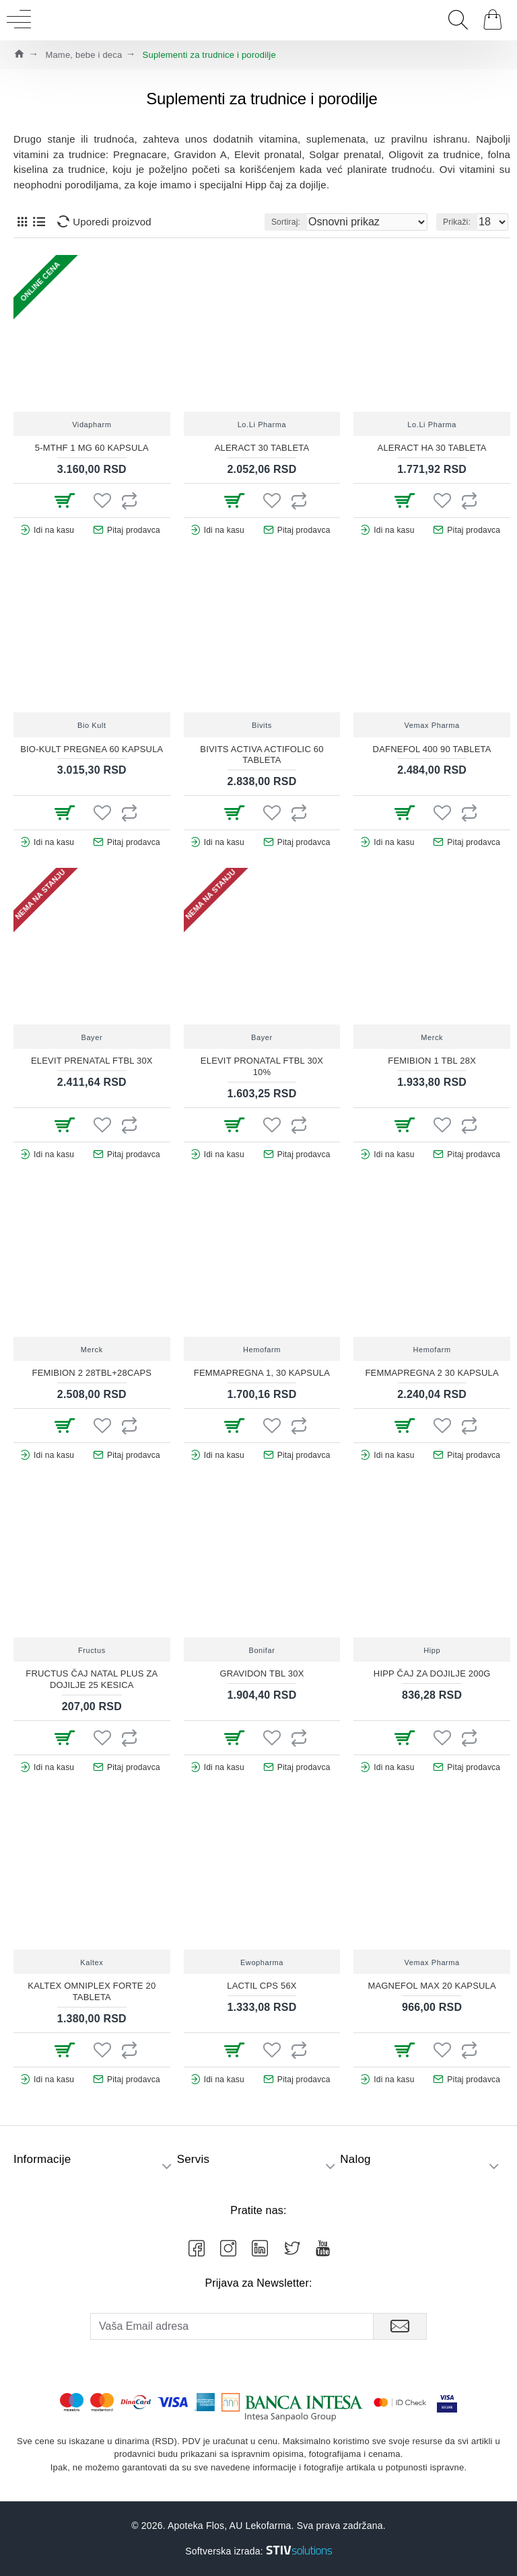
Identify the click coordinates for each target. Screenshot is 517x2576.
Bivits (262, 725)
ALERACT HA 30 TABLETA (432, 448)
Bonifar (261, 1650)
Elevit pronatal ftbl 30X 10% (262, 1066)
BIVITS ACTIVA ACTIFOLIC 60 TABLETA (261, 755)
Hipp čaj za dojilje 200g (432, 1673)
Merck (432, 1037)
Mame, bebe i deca (83, 55)
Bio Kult (91, 725)
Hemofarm (262, 1350)
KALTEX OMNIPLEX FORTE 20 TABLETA (92, 1991)
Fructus (92, 1650)
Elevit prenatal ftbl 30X (92, 1061)
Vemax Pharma (431, 725)
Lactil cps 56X (261, 1986)
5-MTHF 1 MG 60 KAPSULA (92, 448)
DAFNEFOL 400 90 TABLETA (432, 749)
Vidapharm (91, 424)
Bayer (91, 1037)
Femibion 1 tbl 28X (432, 1061)
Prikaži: (457, 222)
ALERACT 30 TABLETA (262, 448)
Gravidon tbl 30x (261, 1673)
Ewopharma (261, 1962)
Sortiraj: (285, 222)
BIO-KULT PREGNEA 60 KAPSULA (91, 749)
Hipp (431, 1650)
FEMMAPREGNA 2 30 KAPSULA (431, 1373)
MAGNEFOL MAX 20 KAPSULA (432, 1986)
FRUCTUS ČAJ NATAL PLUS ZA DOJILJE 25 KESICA (92, 1679)
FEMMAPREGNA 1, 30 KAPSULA (262, 1373)
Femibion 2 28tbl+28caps (92, 1373)
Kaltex (91, 1962)
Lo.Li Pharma (262, 424)
